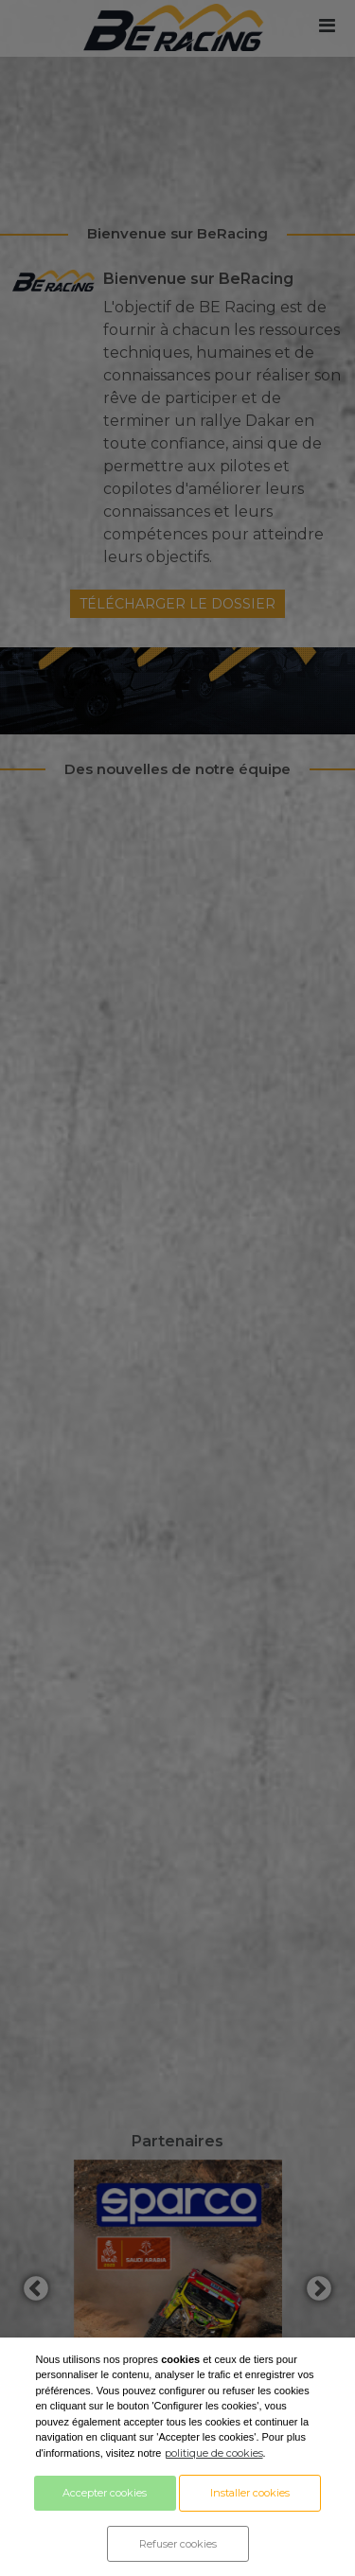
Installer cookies (250, 2492)
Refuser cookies (178, 2543)
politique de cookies (214, 2453)
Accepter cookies (104, 2492)
